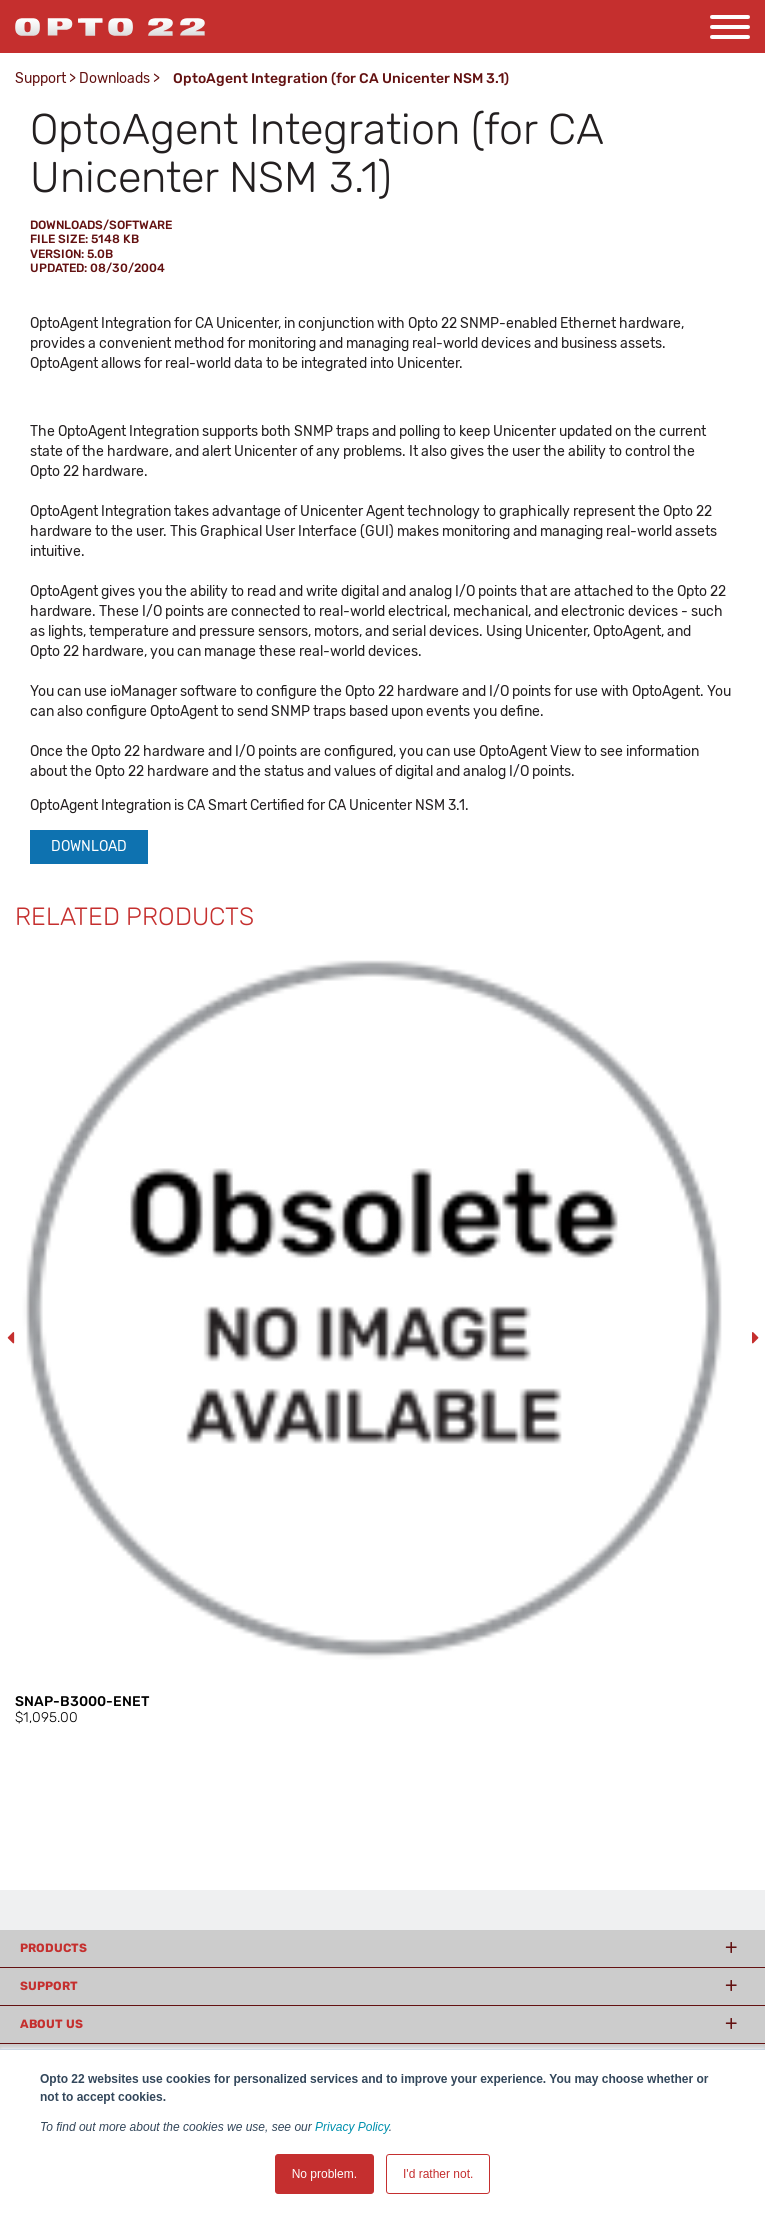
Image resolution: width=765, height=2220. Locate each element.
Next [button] (755, 1338)
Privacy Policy (352, 2127)
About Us (51, 2024)
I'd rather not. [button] (438, 2174)
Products (53, 1948)
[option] (382, 1338)
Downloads (114, 78)
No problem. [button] (324, 2174)
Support (40, 78)
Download (89, 846)
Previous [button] (10, 1338)
